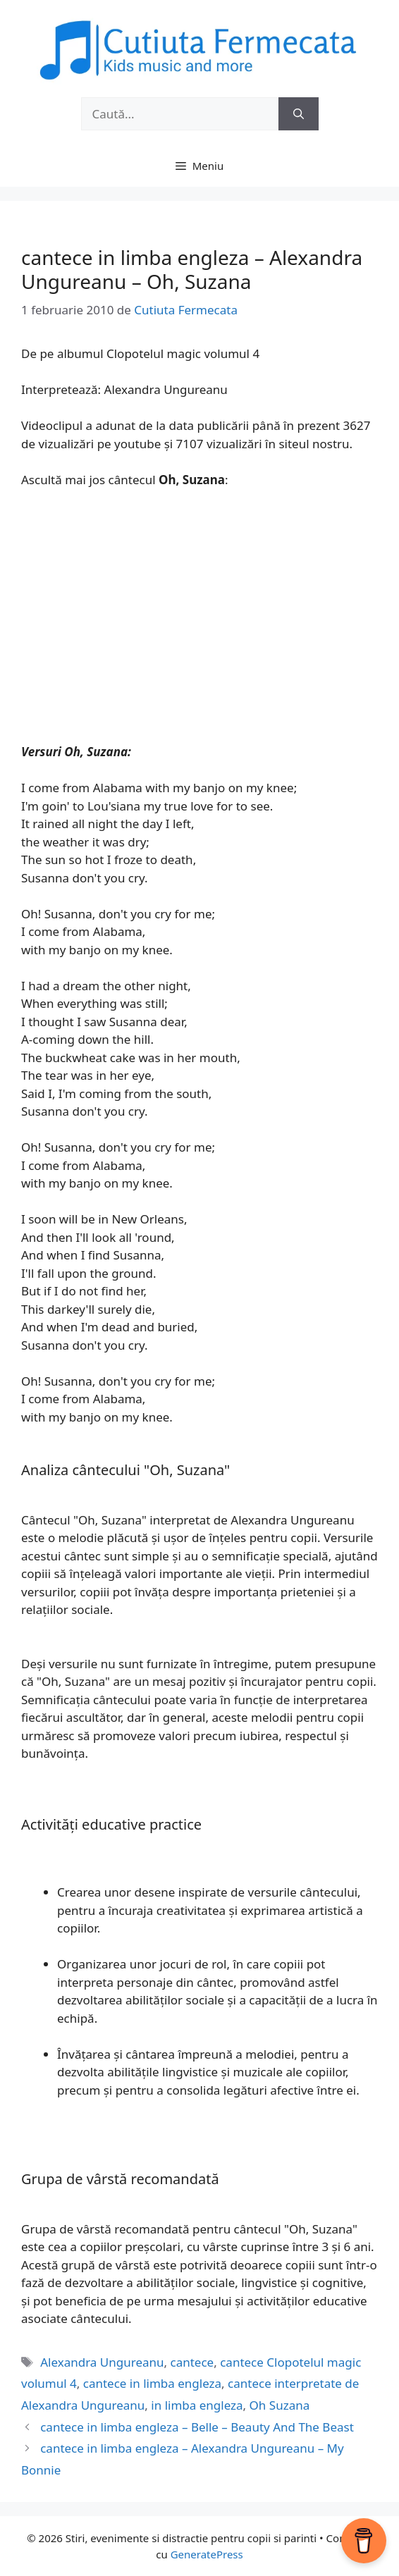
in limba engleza (197, 2405)
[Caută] (298, 114)
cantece (192, 2362)
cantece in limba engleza (152, 2383)
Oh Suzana (280, 2405)
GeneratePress (207, 2554)
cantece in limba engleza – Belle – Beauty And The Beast (197, 2427)
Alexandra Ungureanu (102, 2362)
